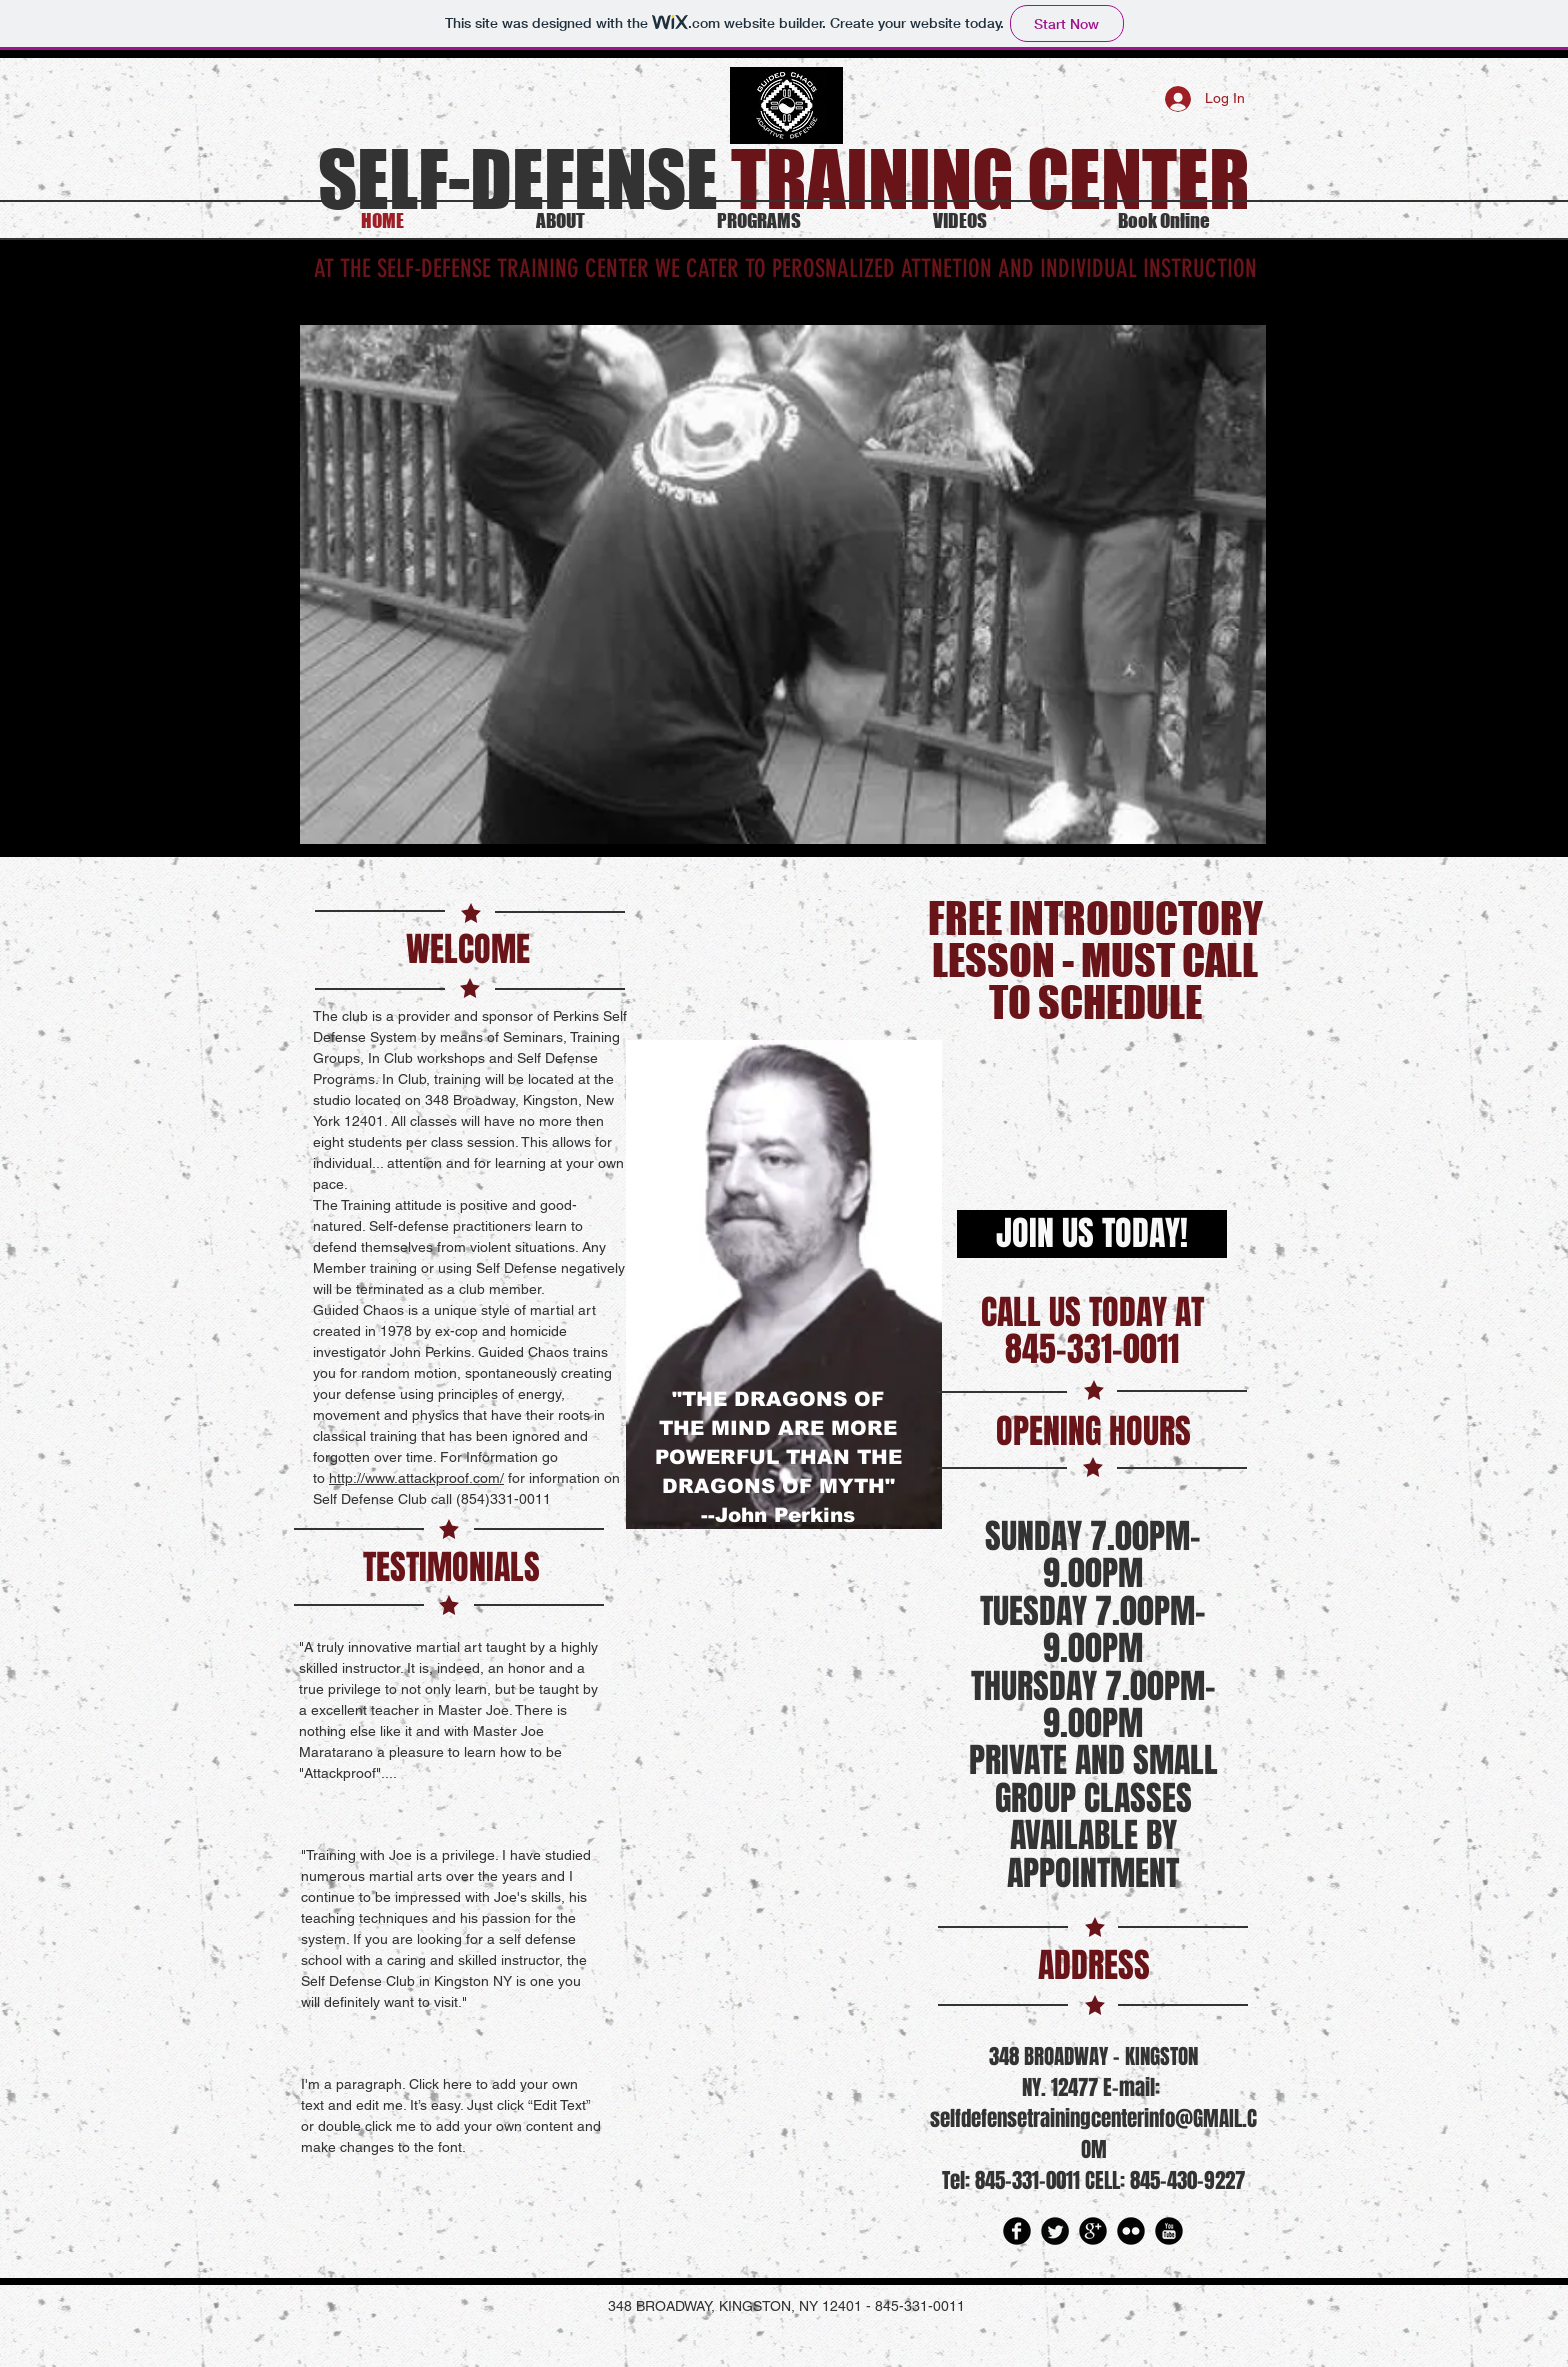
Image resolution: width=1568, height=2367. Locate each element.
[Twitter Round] (1055, 2231)
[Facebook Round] (1017, 2231)
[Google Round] (1093, 2231)
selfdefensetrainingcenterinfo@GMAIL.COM (1093, 2134)
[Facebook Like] (782, 949)
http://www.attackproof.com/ (416, 1478)
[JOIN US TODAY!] (1092, 1234)
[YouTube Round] (1169, 2231)
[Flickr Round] (1131, 2231)
